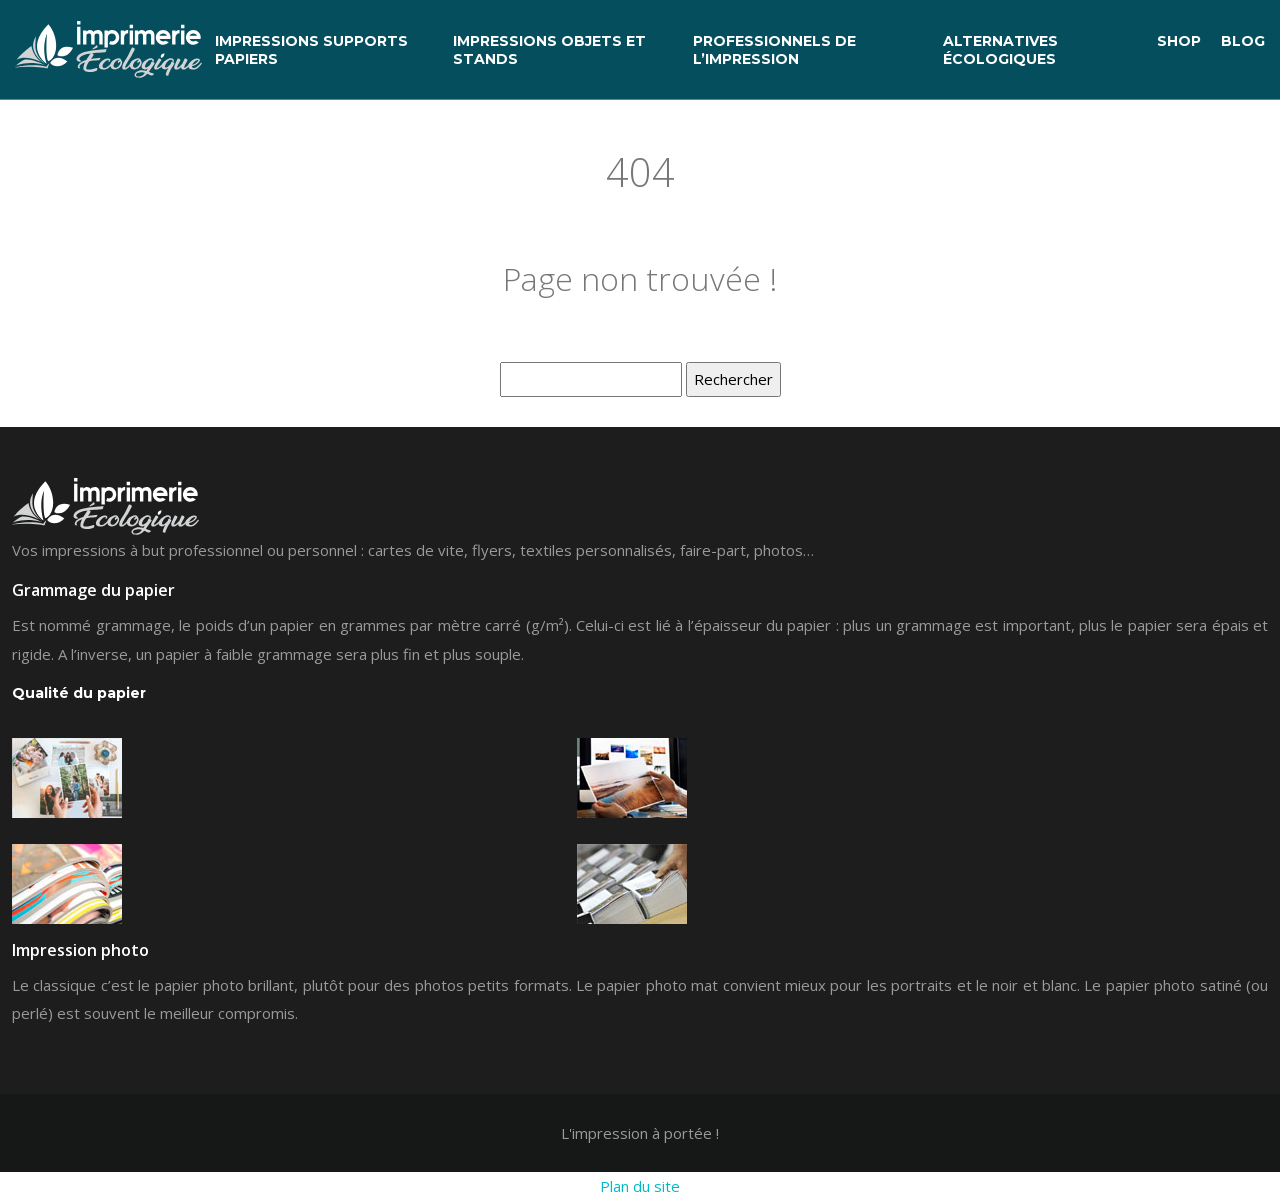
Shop (1179, 41)
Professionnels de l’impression (774, 50)
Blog (1243, 41)
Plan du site (640, 1186)
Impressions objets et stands (549, 50)
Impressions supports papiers (311, 50)
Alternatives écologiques (1000, 50)
